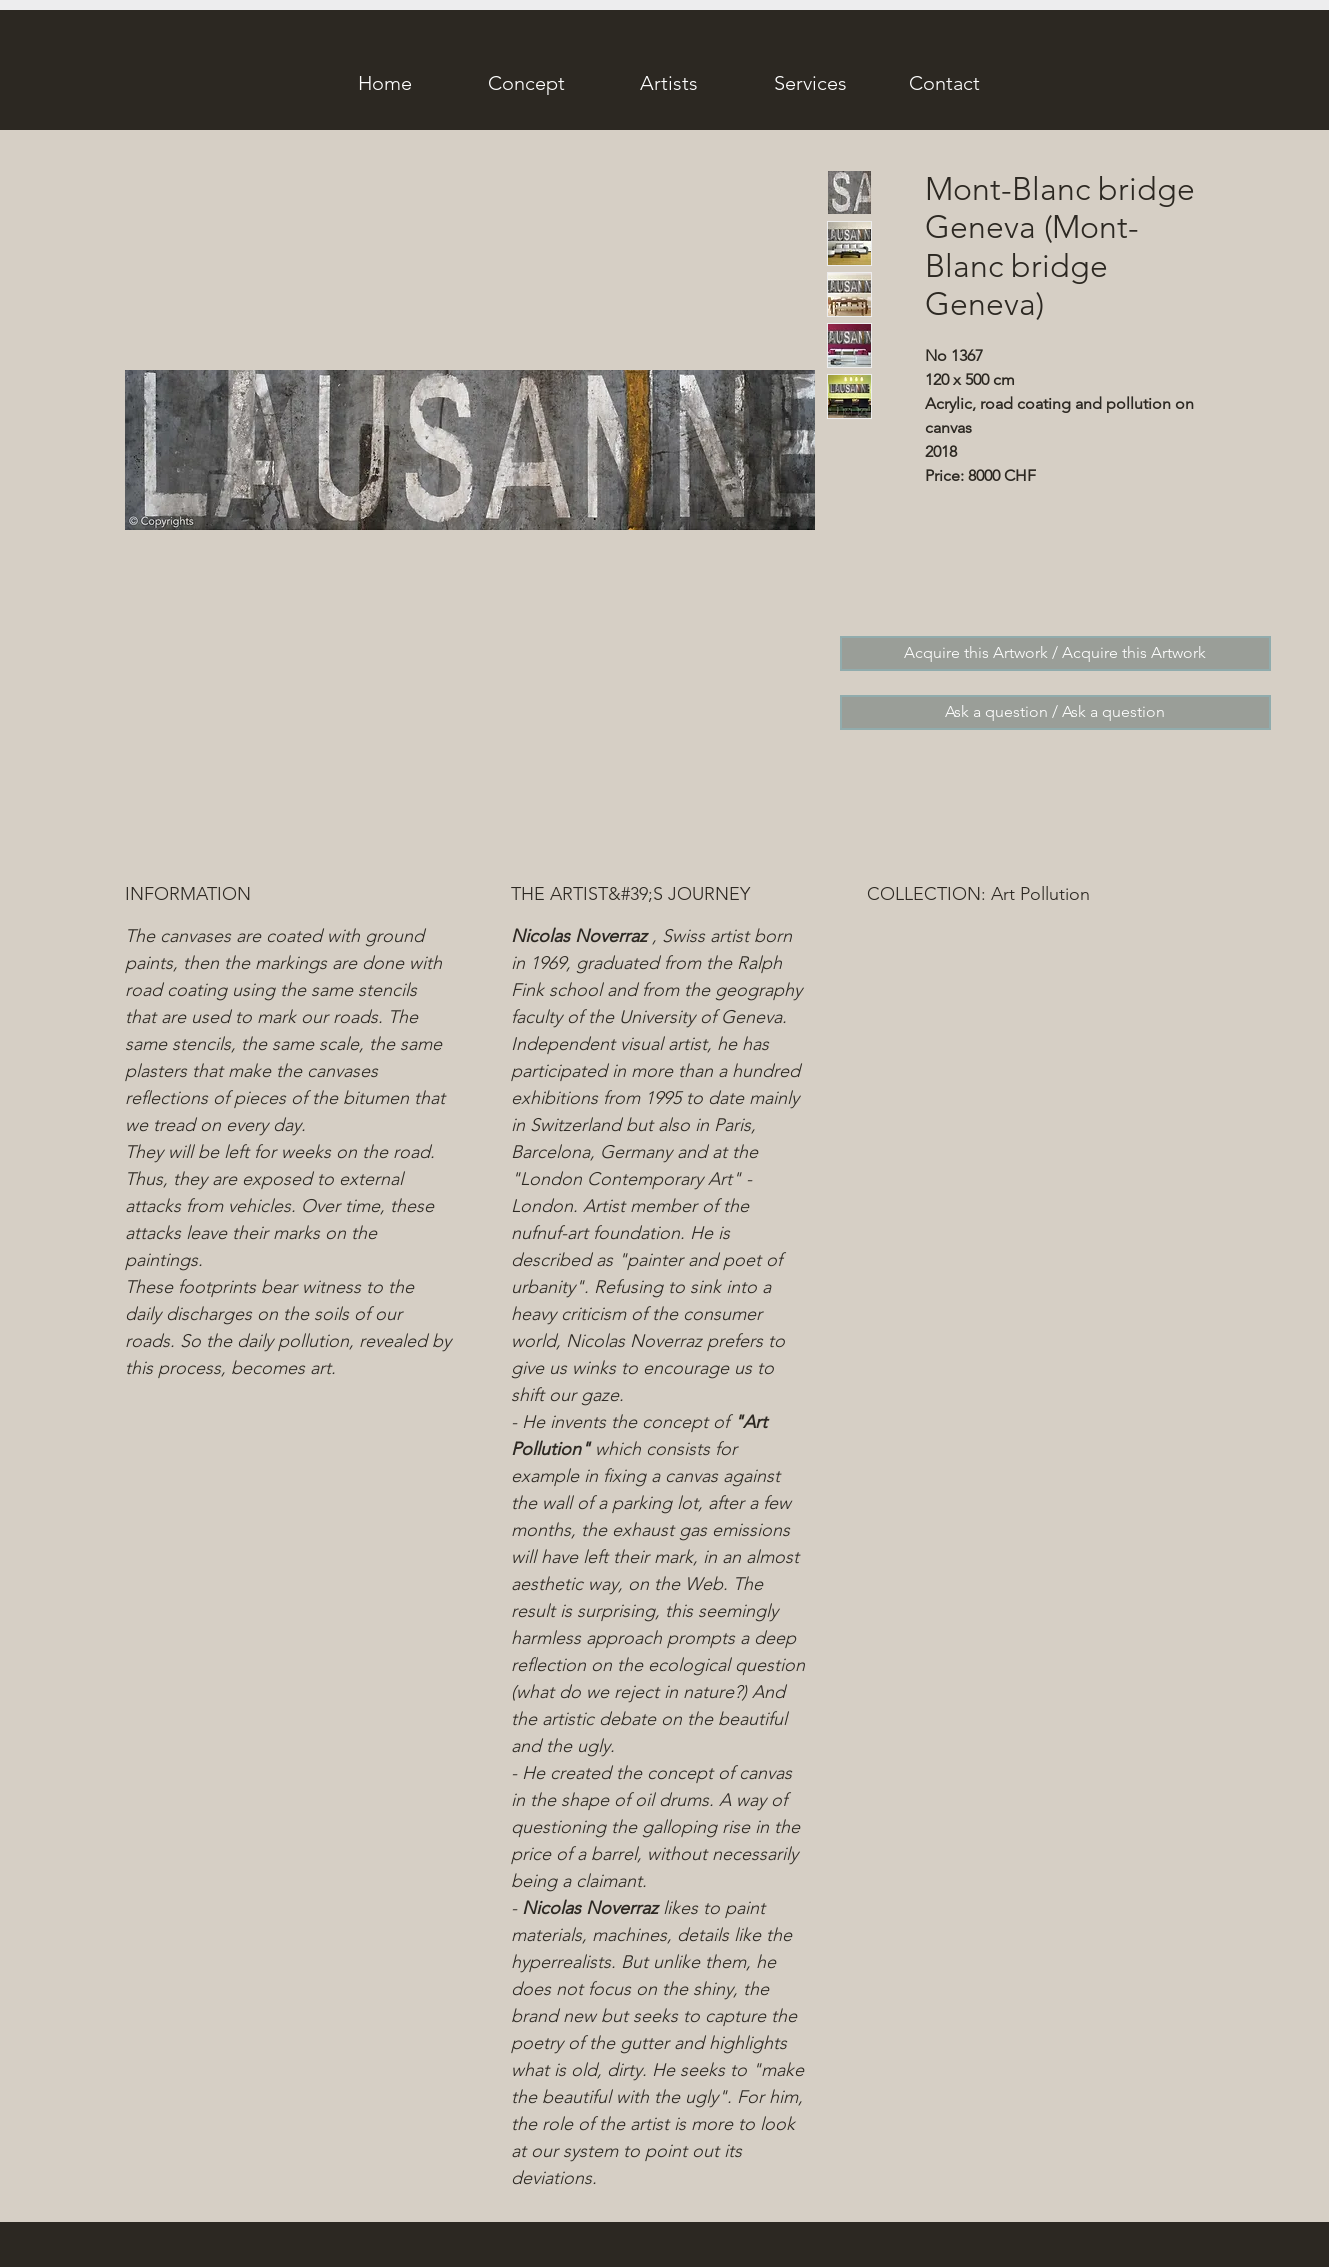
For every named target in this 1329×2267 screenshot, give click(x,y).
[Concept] (527, 83)
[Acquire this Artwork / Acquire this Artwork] (1055, 653)
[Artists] (669, 83)
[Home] (385, 83)
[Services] (811, 83)
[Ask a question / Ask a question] (1055, 712)
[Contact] (945, 83)
